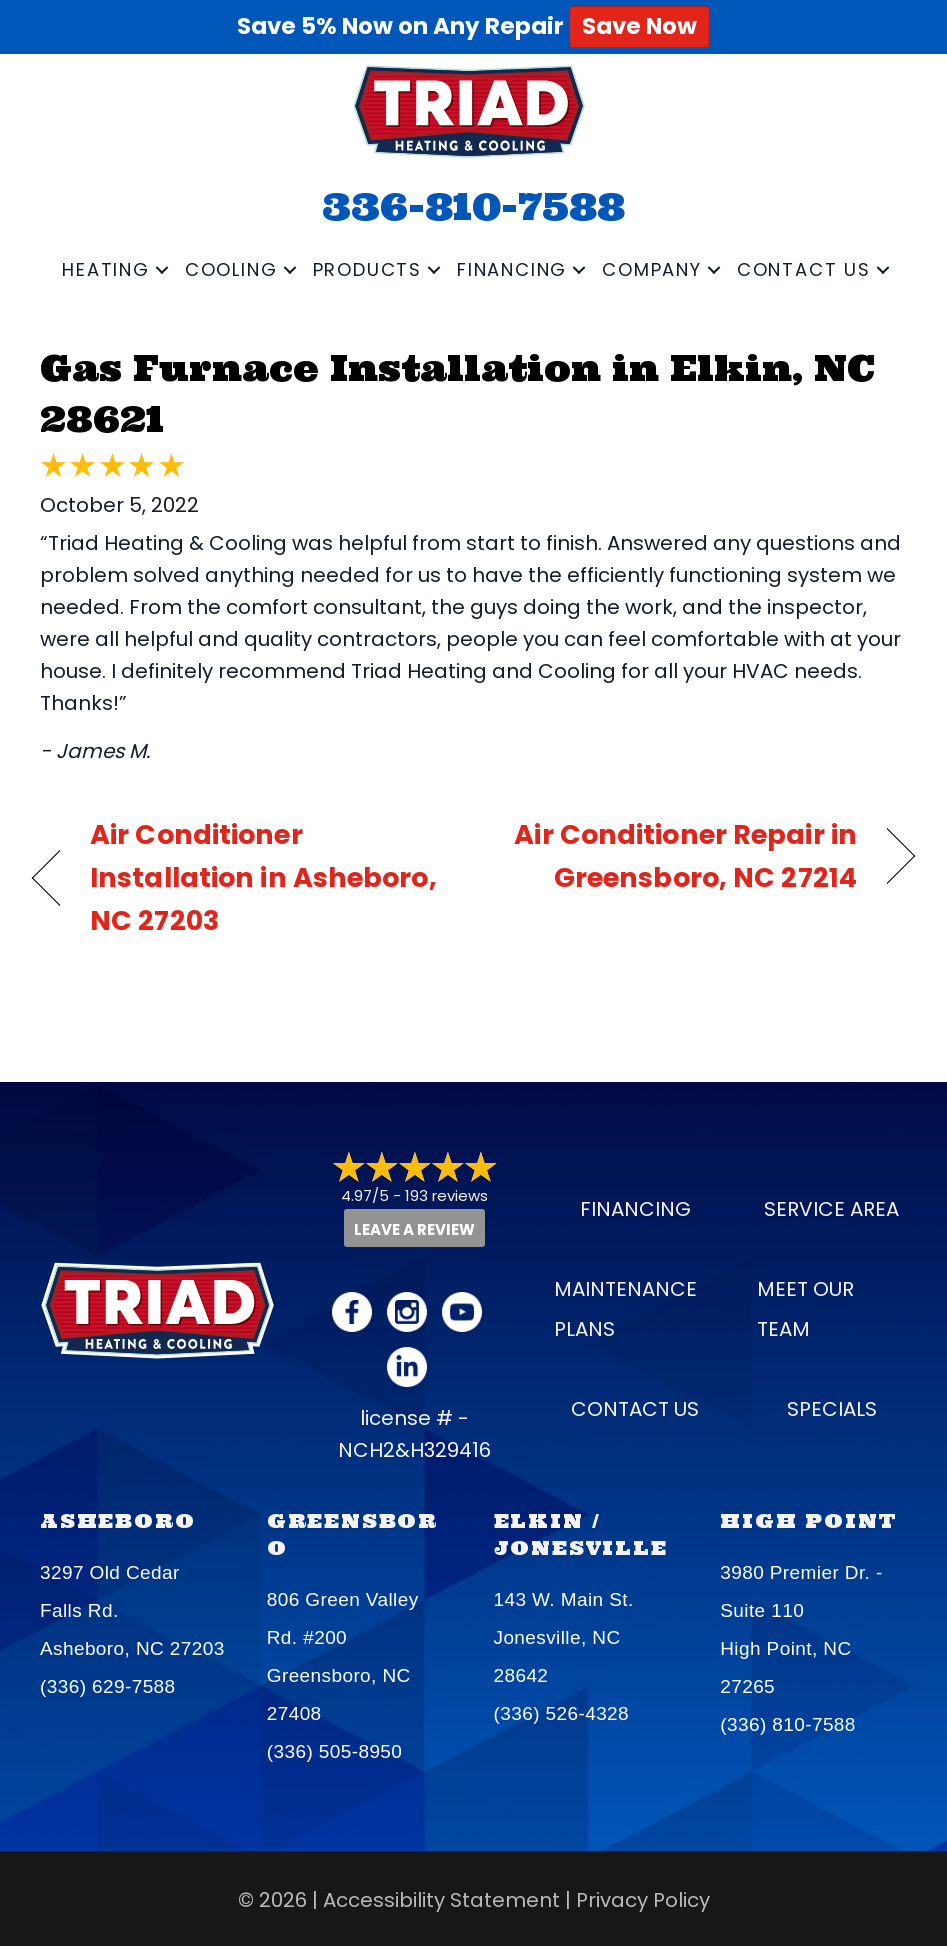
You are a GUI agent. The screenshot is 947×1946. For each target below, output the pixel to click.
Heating (106, 269)
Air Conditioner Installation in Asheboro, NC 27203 (263, 877)
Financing (512, 269)
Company (652, 269)
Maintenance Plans (625, 1309)
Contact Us (804, 269)
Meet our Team (805, 1309)
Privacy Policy (643, 1900)
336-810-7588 (473, 206)
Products (367, 269)
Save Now (639, 26)
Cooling (231, 269)
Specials (832, 1409)
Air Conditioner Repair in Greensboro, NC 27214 (678, 856)
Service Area (831, 1209)
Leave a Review (414, 1229)
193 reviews (446, 1195)
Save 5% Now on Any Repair (473, 26)
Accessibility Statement (441, 1900)
